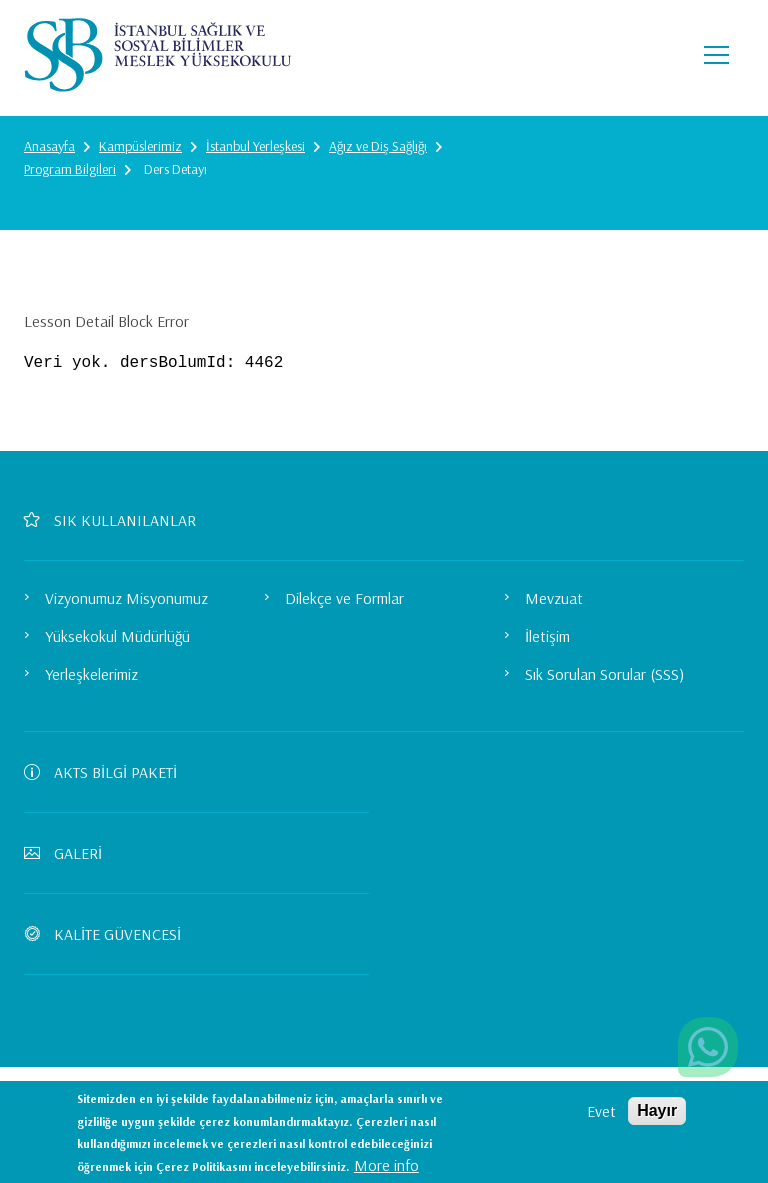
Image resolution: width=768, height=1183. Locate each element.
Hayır (657, 1110)
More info (386, 1165)
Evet (601, 1111)
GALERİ (71, 853)
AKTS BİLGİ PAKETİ (108, 772)
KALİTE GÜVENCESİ (110, 934)
